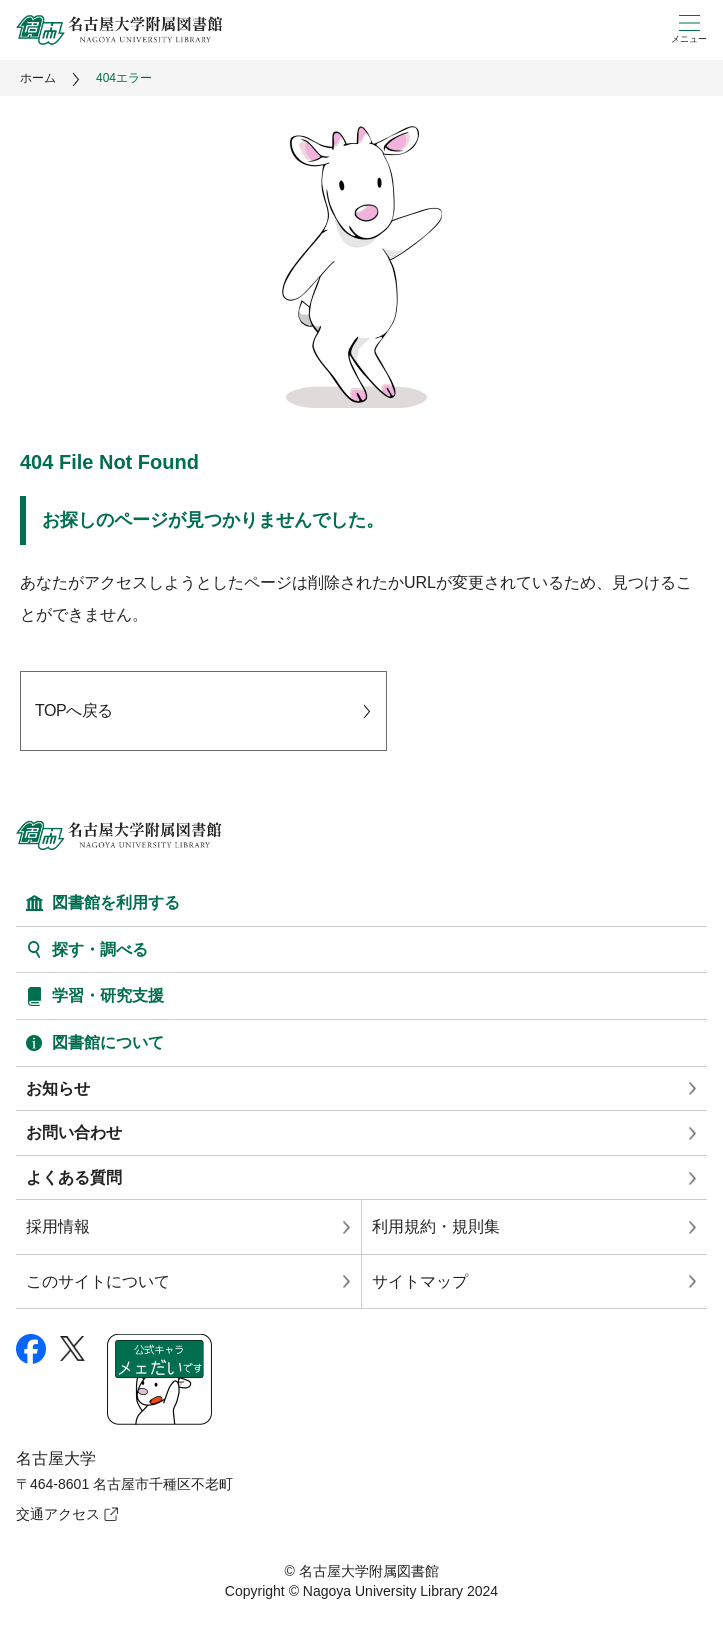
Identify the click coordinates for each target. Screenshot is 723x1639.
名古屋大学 (56, 1458)
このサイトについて (98, 1281)
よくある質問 (74, 1177)
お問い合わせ (74, 1132)
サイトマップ (420, 1281)
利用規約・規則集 (436, 1226)
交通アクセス (58, 1514)
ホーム (38, 78)
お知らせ (58, 1088)
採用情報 (58, 1226)
